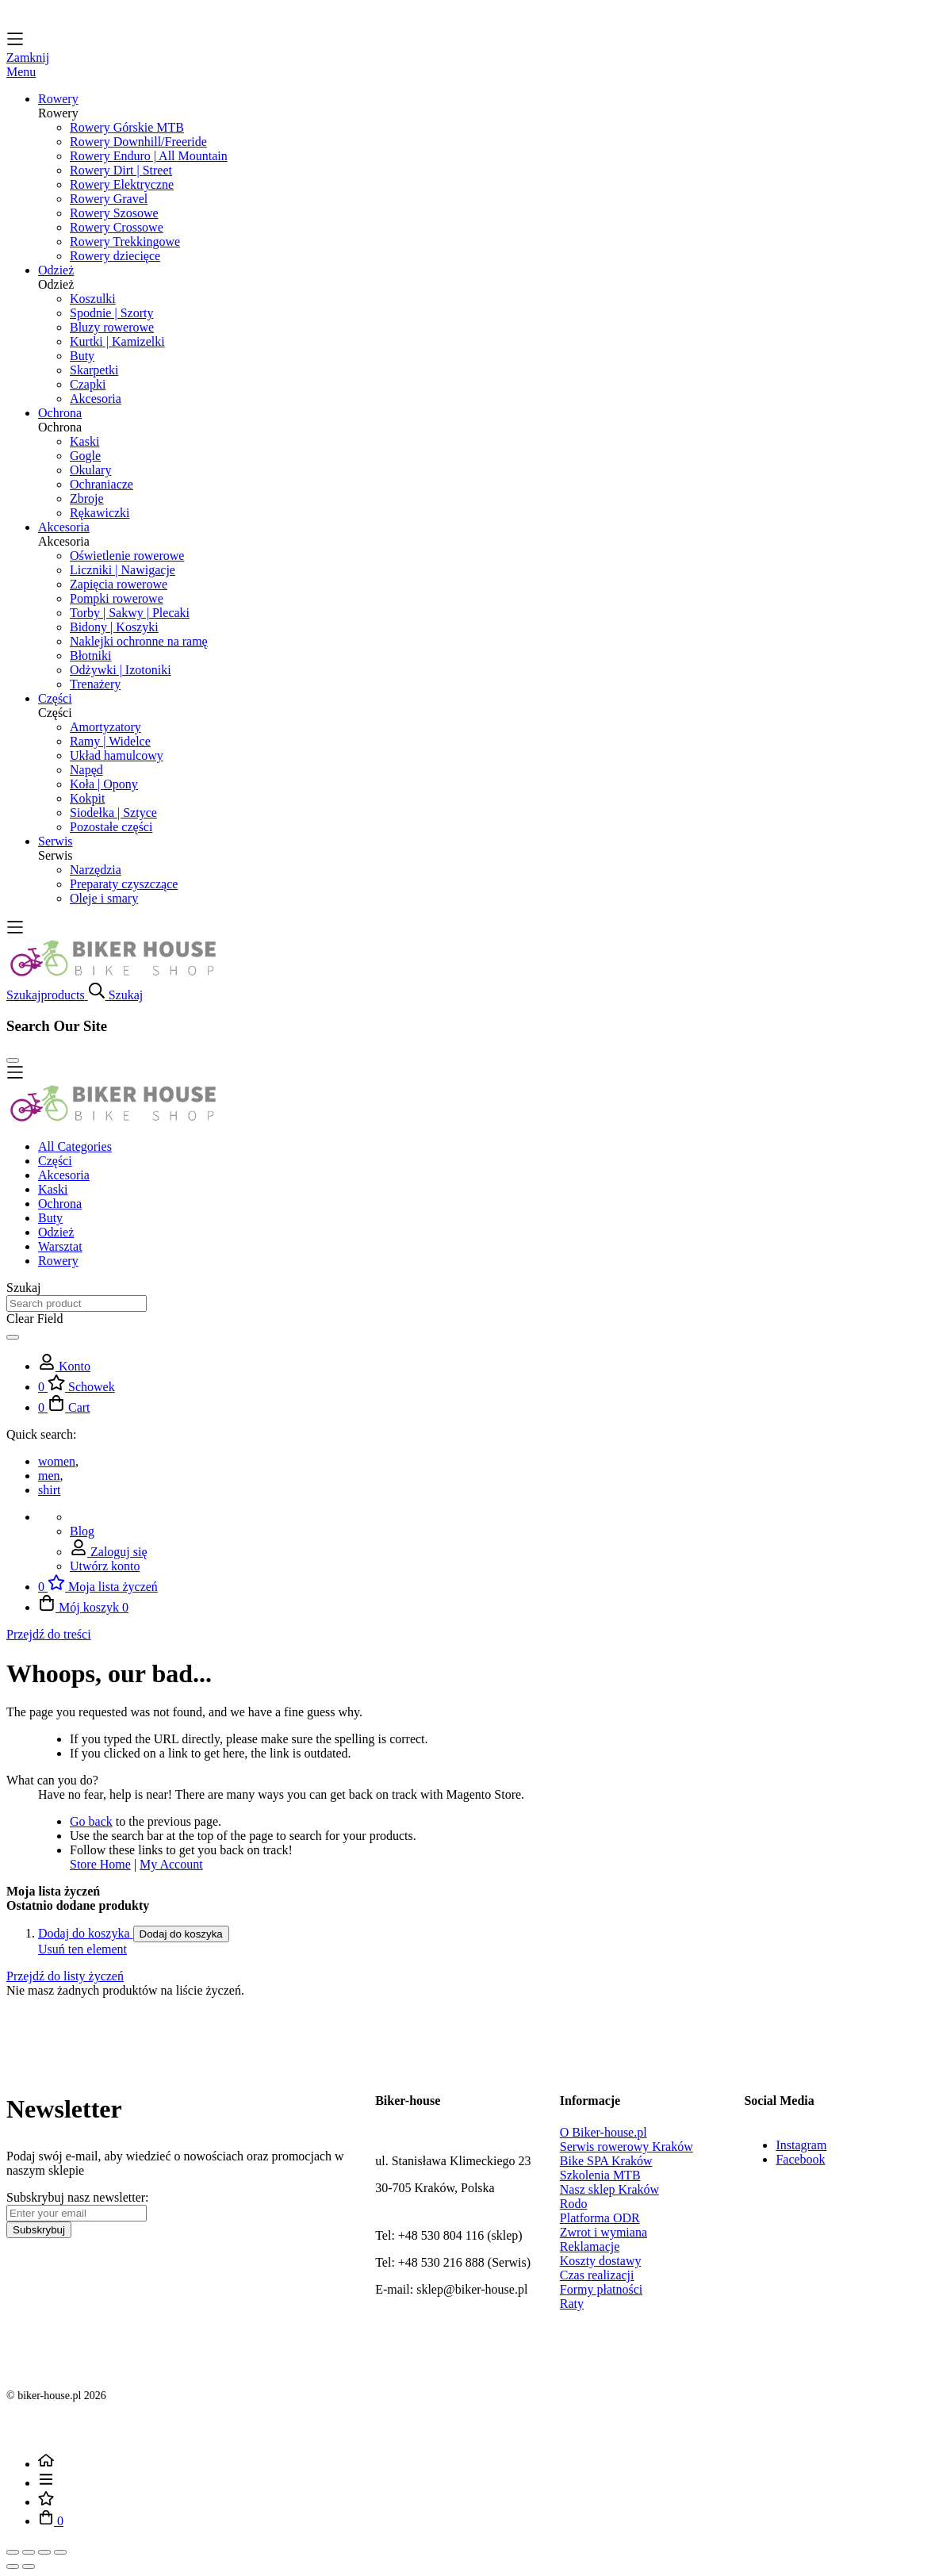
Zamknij (27, 57)
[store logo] (113, 974)
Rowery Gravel (109, 198)
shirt (49, 1490)
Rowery (58, 1260)
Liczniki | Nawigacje (122, 570)
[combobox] (76, 1303)
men (49, 1475)
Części (55, 1160)
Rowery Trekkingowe (125, 241)
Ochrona (60, 1203)
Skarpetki (94, 370)
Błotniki (90, 655)
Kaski (84, 441)
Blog (82, 1531)
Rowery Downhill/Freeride (138, 141)
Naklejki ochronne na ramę (139, 641)
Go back (91, 1821)
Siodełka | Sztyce (113, 812)
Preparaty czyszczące (124, 884)
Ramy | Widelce (110, 741)
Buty (82, 355)
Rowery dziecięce (115, 256)
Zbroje (87, 498)
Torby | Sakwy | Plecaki (130, 612)
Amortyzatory (105, 727)
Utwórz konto (105, 1566)
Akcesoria (95, 398)
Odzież (56, 1232)
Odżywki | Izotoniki (120, 670)
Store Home (100, 1864)
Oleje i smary (104, 898)
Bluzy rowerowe (112, 327)
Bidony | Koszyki (114, 627)
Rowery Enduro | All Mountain (149, 156)
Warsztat (60, 1246)
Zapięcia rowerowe (118, 584)
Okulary (90, 470)
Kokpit (87, 798)
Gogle (85, 455)
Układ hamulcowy (116, 755)
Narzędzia (95, 869)
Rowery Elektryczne (122, 184)
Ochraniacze (101, 484)
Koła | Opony (104, 784)
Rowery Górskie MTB (127, 127)
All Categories (75, 1146)
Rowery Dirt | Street (121, 170)
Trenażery (95, 684)
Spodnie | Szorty (111, 313)
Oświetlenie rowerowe (127, 555)
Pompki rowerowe (116, 598)
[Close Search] (12, 1060)
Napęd (86, 769)
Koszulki (93, 298)
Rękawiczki (100, 512)
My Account (171, 1864)
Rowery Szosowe (114, 213)
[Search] (12, 1337)
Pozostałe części (111, 827)
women (56, 1461)
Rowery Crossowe (116, 227)
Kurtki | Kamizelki (117, 341)
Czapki (87, 384)
